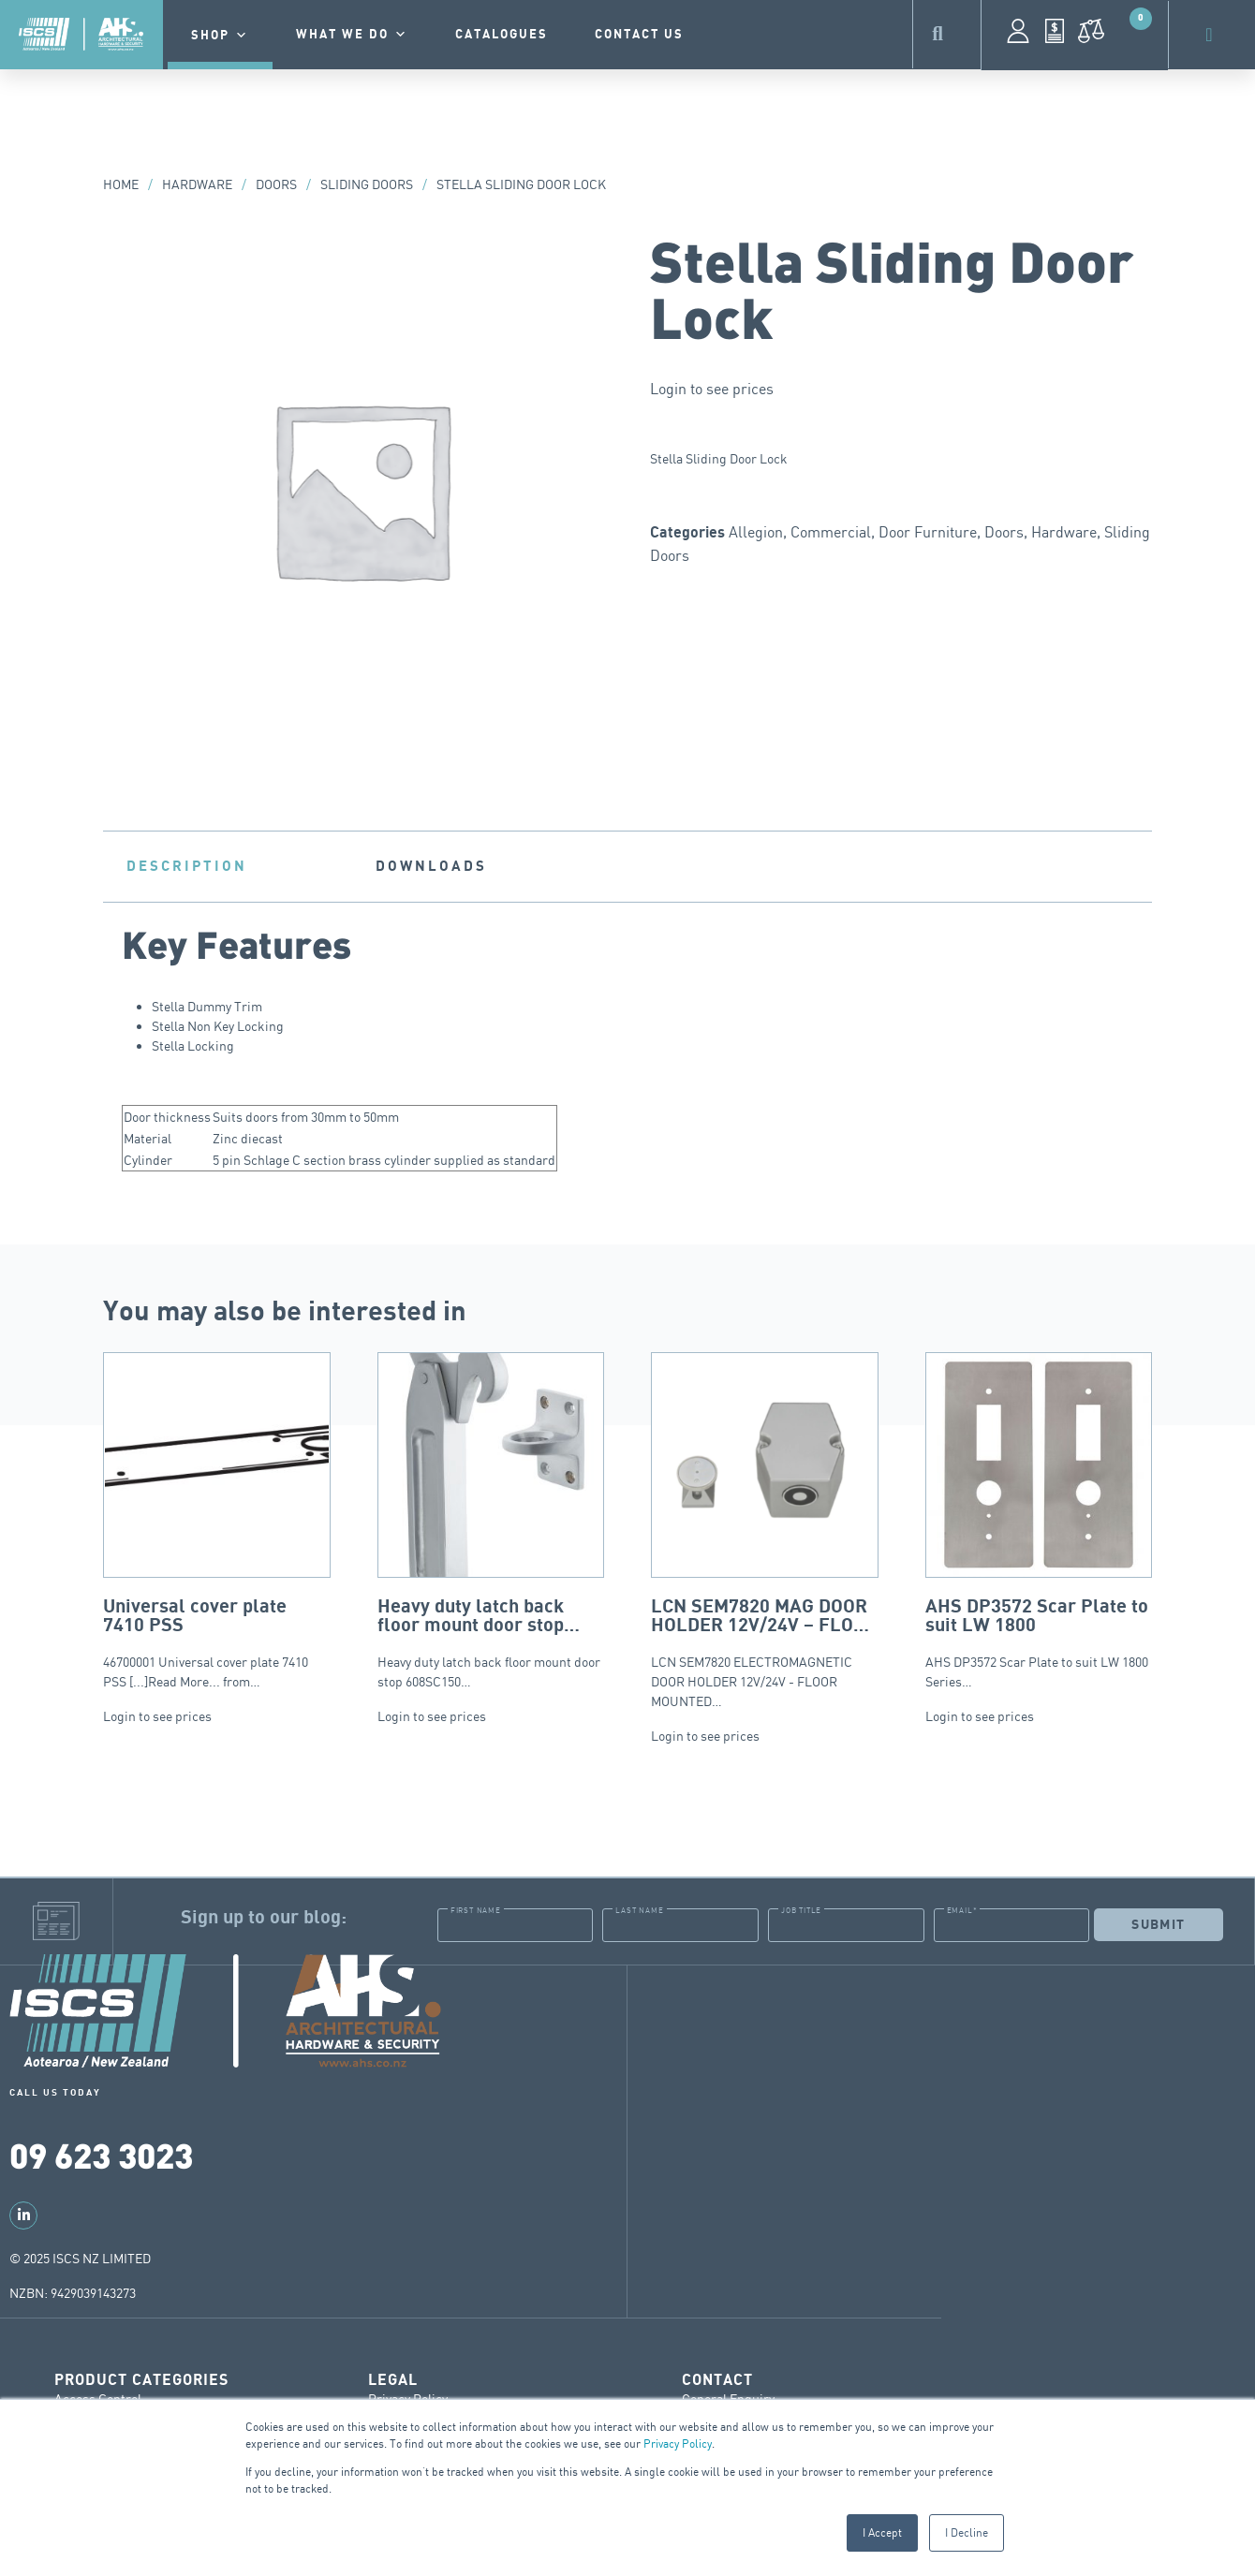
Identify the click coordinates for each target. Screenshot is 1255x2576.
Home (121, 184)
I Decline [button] (966, 2532)
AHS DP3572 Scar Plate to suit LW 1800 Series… (1039, 1520)
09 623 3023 (101, 2154)
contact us (639, 34)
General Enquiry (728, 2398)
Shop (220, 35)
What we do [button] (352, 34)
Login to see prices (712, 388)
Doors (276, 184)
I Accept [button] (882, 2532)
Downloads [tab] (431, 866)
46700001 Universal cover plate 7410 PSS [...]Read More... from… (217, 1520)
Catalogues (501, 34)
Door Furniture (927, 532)
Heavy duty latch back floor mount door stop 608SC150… (491, 1520)
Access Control (97, 2398)
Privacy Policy (677, 2443)
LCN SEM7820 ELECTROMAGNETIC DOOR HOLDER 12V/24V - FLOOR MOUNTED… (764, 1530)
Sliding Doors (366, 184)
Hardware (197, 184)
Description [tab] (186, 866)
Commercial (830, 532)
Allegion (756, 532)
